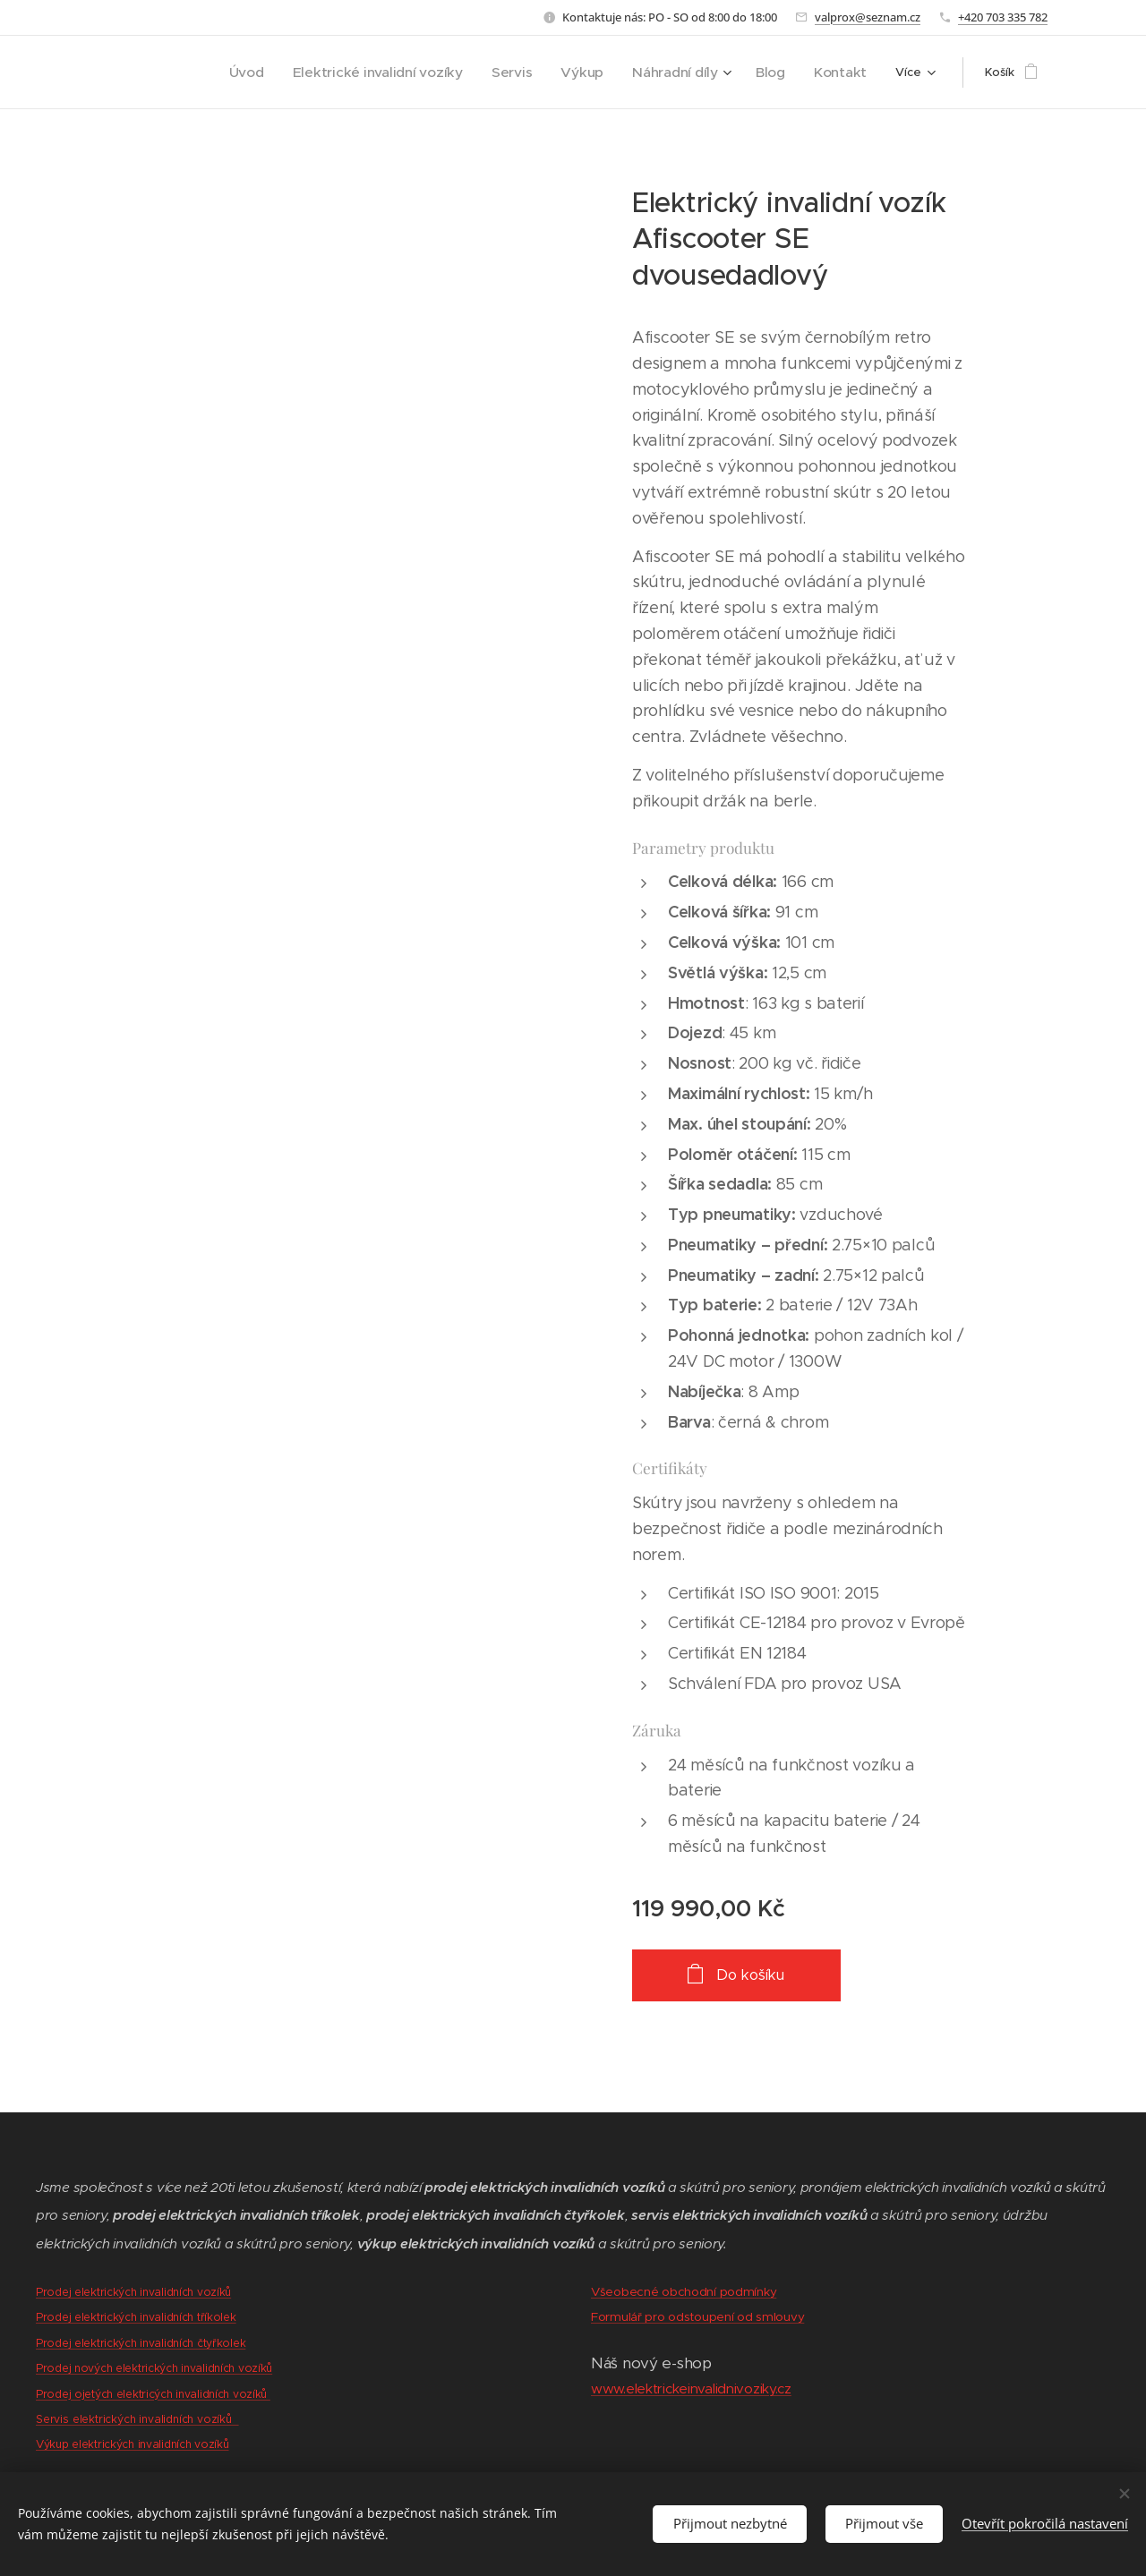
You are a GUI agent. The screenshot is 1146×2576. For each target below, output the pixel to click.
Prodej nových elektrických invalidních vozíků (154, 2368)
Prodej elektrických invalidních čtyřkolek (140, 2343)
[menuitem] (303, 72)
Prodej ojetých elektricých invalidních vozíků (153, 2393)
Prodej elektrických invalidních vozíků (133, 2292)
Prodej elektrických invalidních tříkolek (136, 2317)
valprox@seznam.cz (867, 17)
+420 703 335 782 (1003, 17)
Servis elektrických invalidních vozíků (137, 2419)
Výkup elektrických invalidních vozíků (132, 2444)
